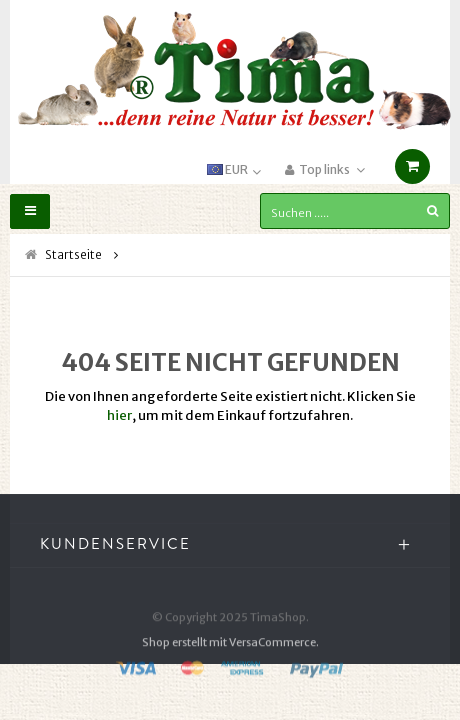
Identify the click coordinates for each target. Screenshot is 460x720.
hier (119, 415)
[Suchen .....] (355, 211)
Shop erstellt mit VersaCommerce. (230, 656)
